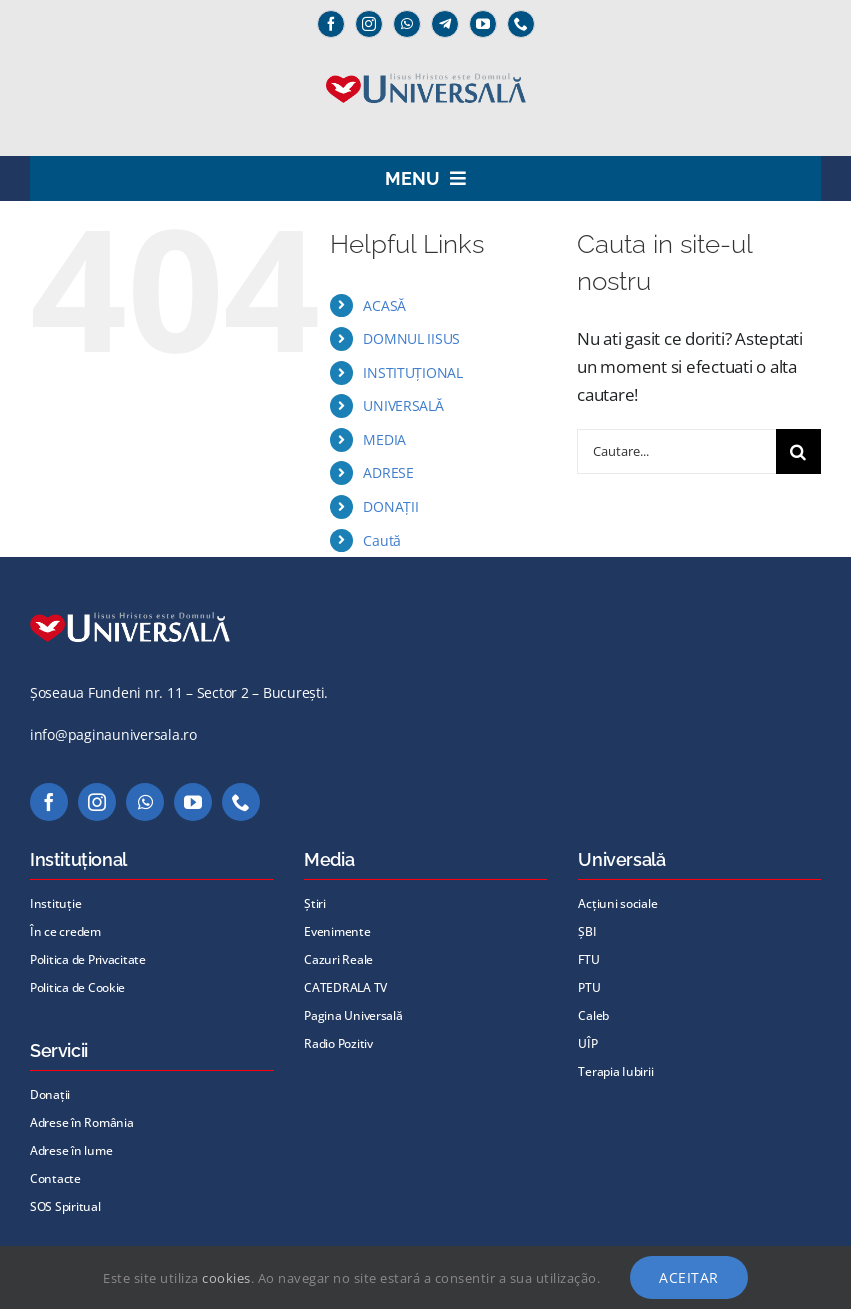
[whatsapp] (407, 24)
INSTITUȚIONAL (413, 372)
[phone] (521, 24)
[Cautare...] (676, 451)
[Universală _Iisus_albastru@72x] (426, 66)
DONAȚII (390, 506)
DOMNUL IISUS (411, 338)
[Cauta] (798, 451)
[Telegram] (445, 24)
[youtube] (483, 24)
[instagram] (369, 24)
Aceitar (689, 1277)
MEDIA (384, 439)
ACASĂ (384, 305)
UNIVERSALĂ (403, 405)
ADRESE (388, 472)
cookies (226, 1278)
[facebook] (331, 24)
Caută (382, 540)
